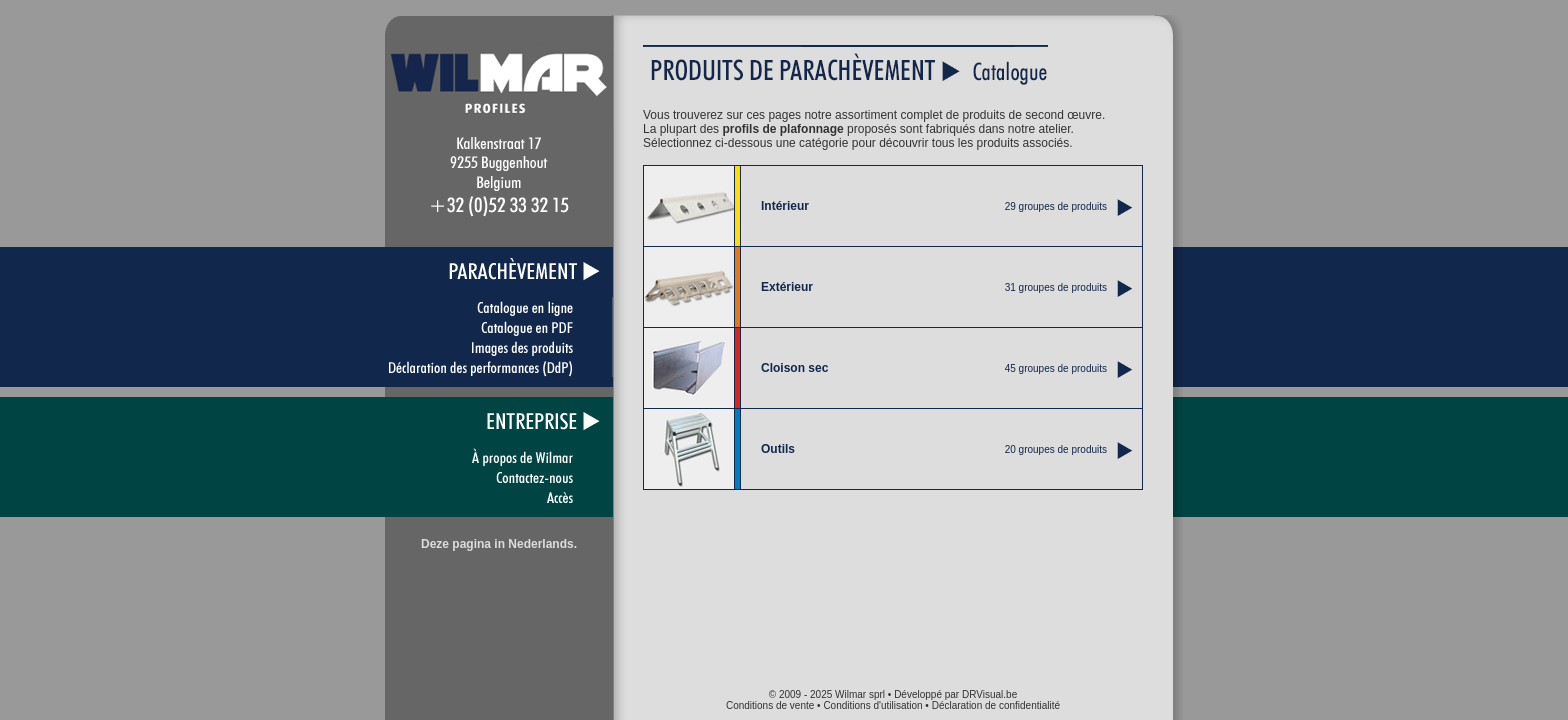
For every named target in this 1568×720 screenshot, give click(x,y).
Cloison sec (794, 368)
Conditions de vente (770, 705)
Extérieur (787, 287)
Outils (778, 449)
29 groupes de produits (1056, 206)
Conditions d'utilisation (872, 705)
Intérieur (785, 206)
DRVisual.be (989, 694)
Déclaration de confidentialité (996, 705)
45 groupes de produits (1056, 368)
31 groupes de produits (1056, 287)
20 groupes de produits (1056, 449)
